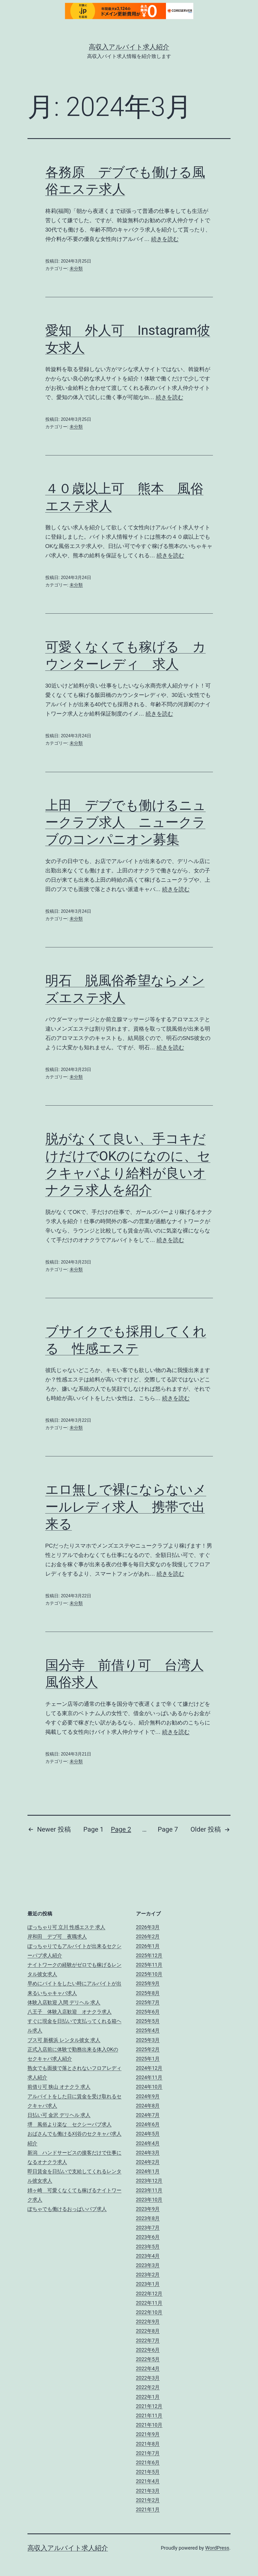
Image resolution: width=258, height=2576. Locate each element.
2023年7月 (148, 2227)
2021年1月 (148, 2509)
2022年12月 (149, 2293)
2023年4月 (148, 2256)
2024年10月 (149, 2087)
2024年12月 (149, 2068)
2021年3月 (148, 2491)
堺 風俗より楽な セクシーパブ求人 (69, 2124)
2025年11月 (149, 1965)
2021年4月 (148, 2481)
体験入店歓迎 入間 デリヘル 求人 (63, 2002)
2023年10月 (149, 2199)
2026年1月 (148, 1946)
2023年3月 (148, 2265)
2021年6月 (148, 2462)
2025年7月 (148, 2002)
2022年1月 (148, 2397)
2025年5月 (148, 2021)
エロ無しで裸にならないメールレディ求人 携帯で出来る (125, 1507)
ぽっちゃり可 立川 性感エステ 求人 (66, 1927)
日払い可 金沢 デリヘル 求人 (58, 2115)
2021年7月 (148, 2453)
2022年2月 (148, 2387)
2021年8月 (148, 2444)
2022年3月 (148, 2378)
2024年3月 (148, 2152)
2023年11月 (149, 2190)
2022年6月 (148, 2350)
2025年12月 (149, 1955)
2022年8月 (148, 2331)
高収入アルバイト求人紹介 (129, 47)
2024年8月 (148, 2105)
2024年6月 (148, 2124)
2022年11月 (149, 2303)
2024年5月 (148, 2134)
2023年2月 (148, 2274)
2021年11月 (149, 2415)
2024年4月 (148, 2143)
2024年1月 (148, 2171)
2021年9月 (148, 2434)
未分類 (76, 268)
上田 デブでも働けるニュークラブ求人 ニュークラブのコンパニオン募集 (125, 822)
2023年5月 (148, 2246)
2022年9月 (148, 2321)
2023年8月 (148, 2218)
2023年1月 (148, 2284)
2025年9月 (148, 1983)
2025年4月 (148, 2030)
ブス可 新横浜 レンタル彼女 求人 (63, 2040)
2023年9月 (148, 2209)
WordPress (217, 2548)
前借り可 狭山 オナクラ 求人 (58, 2087)
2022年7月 (148, 2340)
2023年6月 (148, 2237)
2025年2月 (148, 2049)
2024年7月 (148, 2115)
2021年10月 (149, 2425)
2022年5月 (148, 2359)
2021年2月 (148, 2500)
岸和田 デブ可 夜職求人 (57, 1936)
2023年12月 (149, 2180)
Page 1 (93, 1829)
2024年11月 (149, 2077)
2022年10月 (149, 2312)
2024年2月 (148, 2162)
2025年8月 (148, 1993)
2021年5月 (148, 2472)
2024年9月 (148, 2096)
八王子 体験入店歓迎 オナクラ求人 (69, 2012)
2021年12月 (149, 2406)
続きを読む (165, 239)
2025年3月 (148, 2040)
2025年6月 (148, 2012)
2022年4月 (148, 2368)
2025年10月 (149, 1974)
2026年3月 (148, 1927)
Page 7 (168, 1829)
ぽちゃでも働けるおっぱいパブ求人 (67, 2209)
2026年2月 (148, 1936)
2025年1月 (148, 2059)
